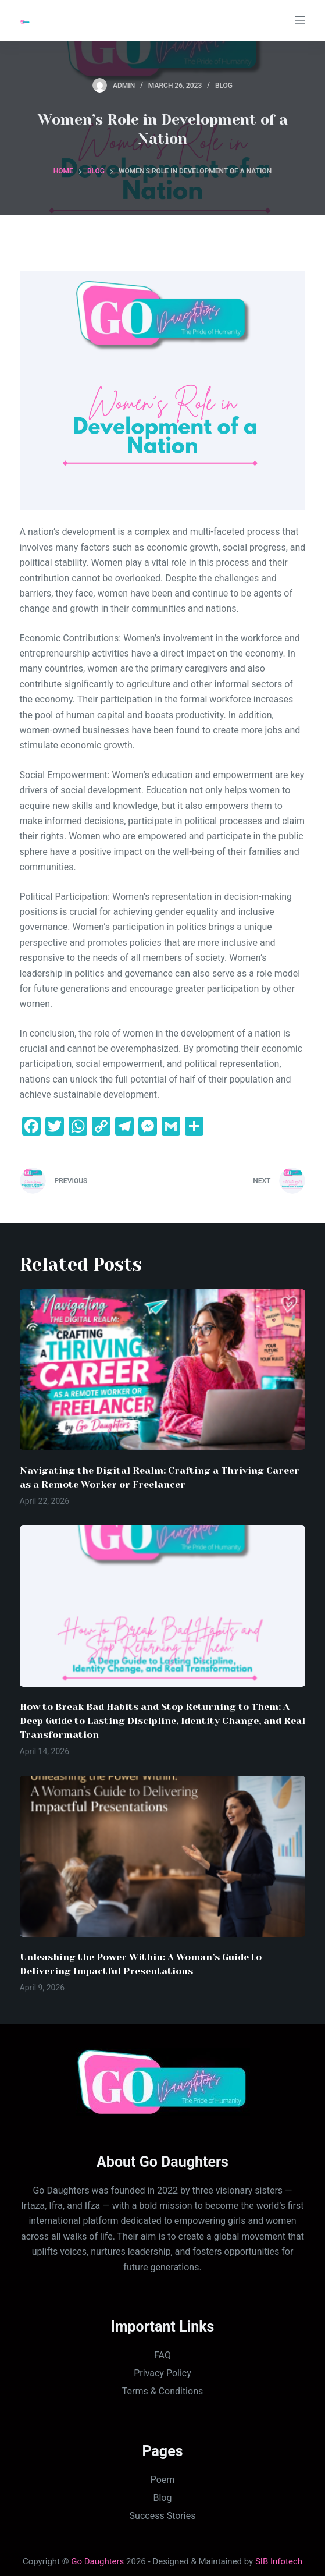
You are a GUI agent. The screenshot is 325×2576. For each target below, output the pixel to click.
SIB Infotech (278, 2561)
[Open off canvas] (300, 20)
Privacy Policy (162, 2373)
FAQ (162, 2355)
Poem (163, 2479)
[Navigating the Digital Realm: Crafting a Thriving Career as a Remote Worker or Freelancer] (163, 1369)
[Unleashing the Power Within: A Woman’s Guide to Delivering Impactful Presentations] (163, 1856)
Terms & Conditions (162, 2391)
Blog (224, 85)
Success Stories (163, 2515)
